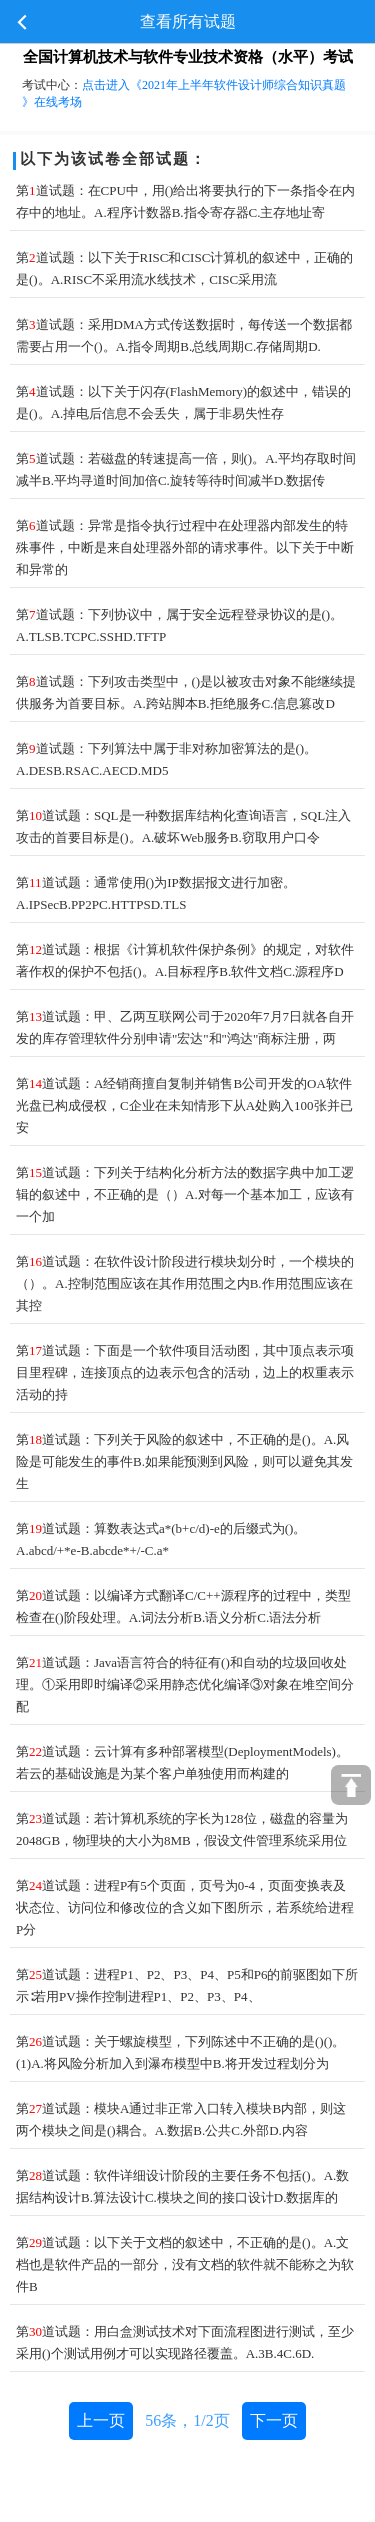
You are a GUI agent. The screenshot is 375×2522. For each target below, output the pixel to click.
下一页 (274, 2420)
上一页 (101, 2420)
